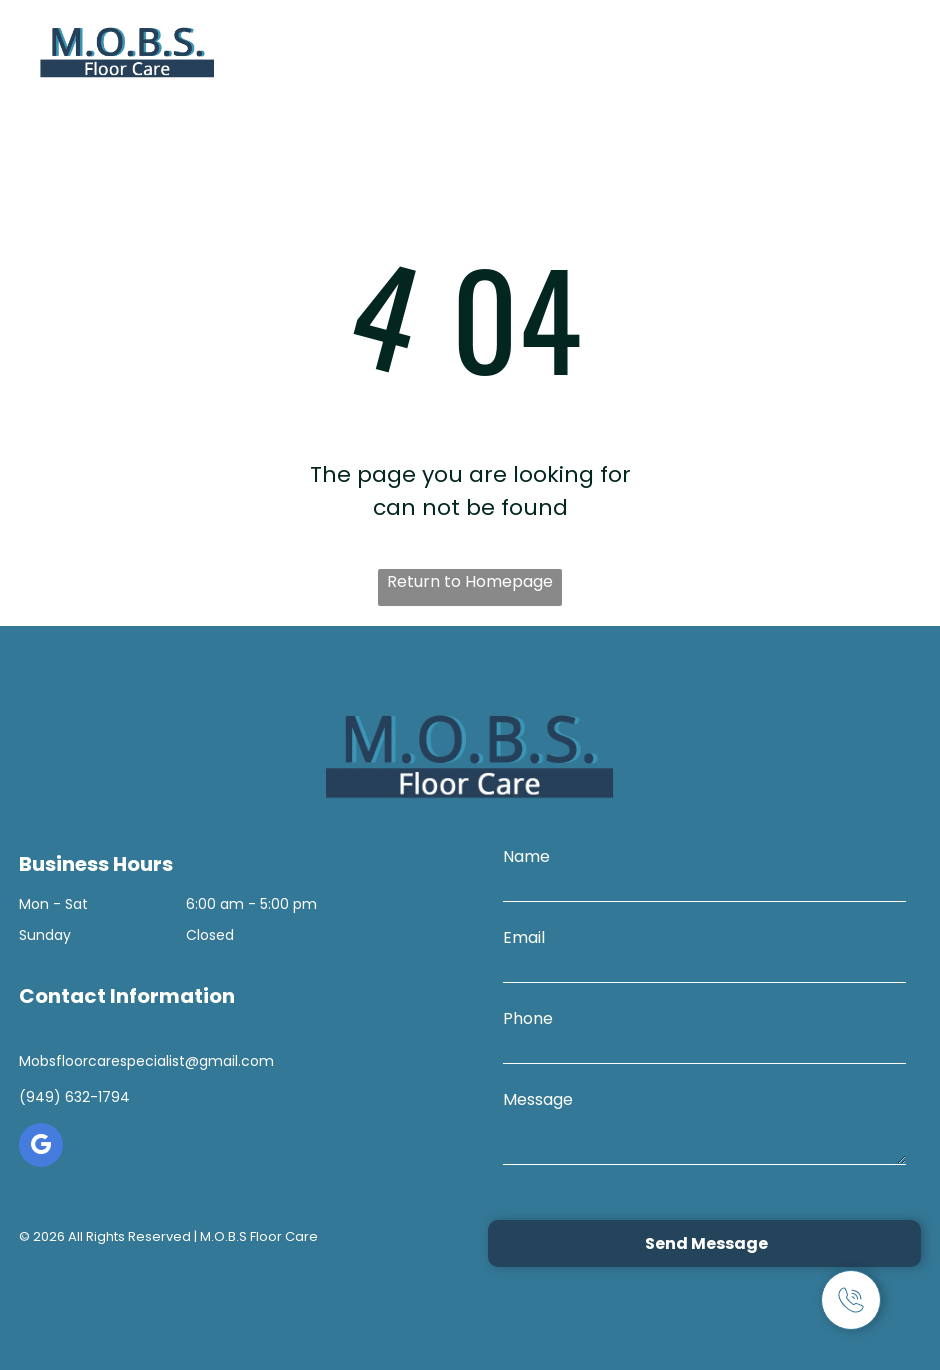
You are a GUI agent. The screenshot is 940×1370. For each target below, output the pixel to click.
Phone (528, 1018)
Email (524, 937)
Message (538, 1099)
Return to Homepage (470, 581)
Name (526, 856)
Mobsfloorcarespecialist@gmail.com (146, 1061)
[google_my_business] (41, 1147)
